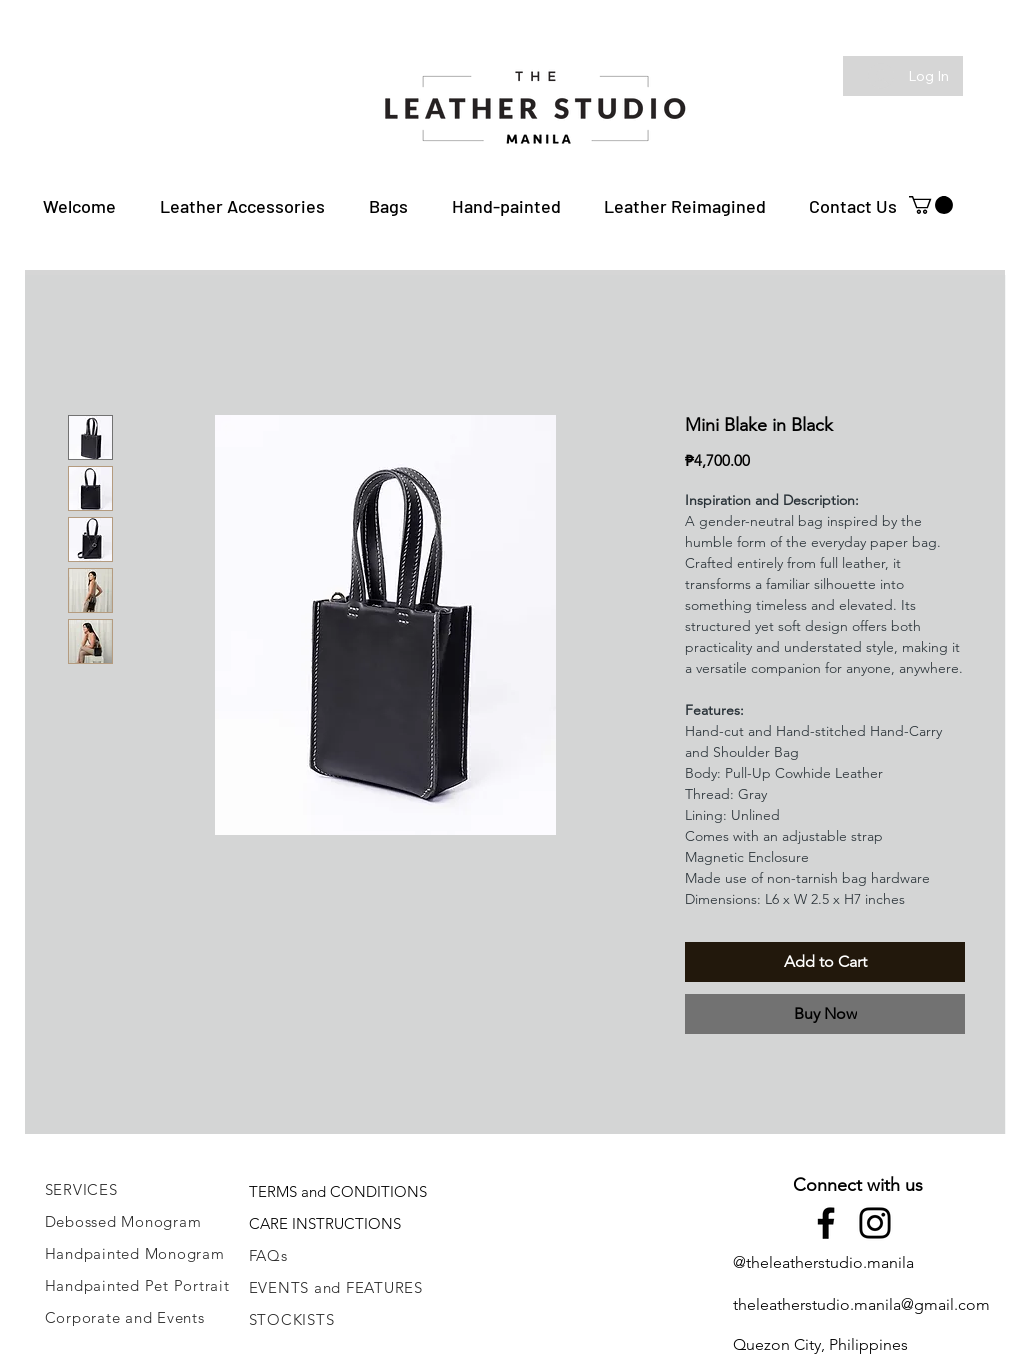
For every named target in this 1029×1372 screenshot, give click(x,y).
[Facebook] (826, 1223)
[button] (242, 206)
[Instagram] (875, 1223)
